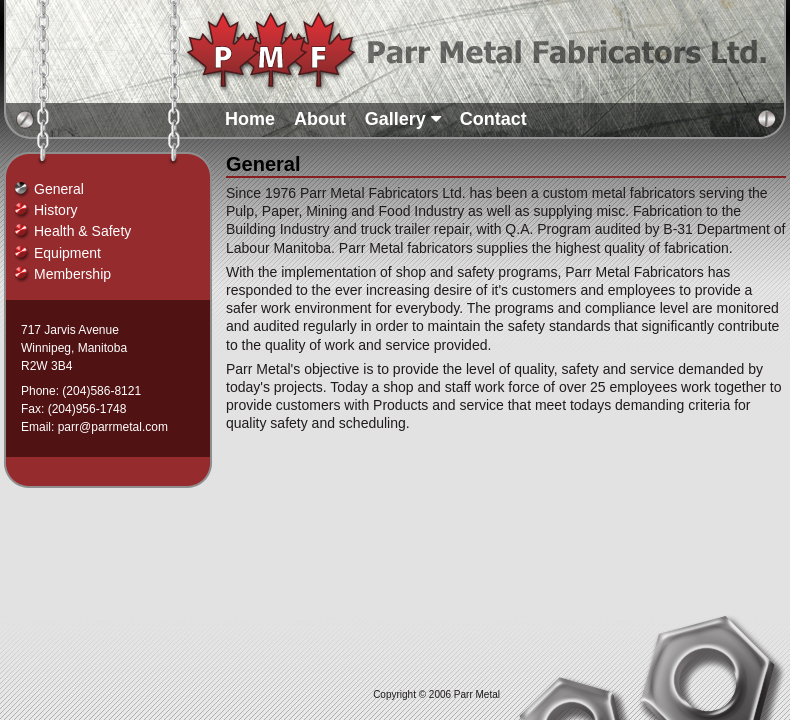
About (320, 119)
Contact (493, 119)
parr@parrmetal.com (113, 427)
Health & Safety (82, 231)
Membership (72, 274)
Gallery (403, 119)
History (56, 210)
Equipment (67, 253)
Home (250, 119)
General (59, 189)
